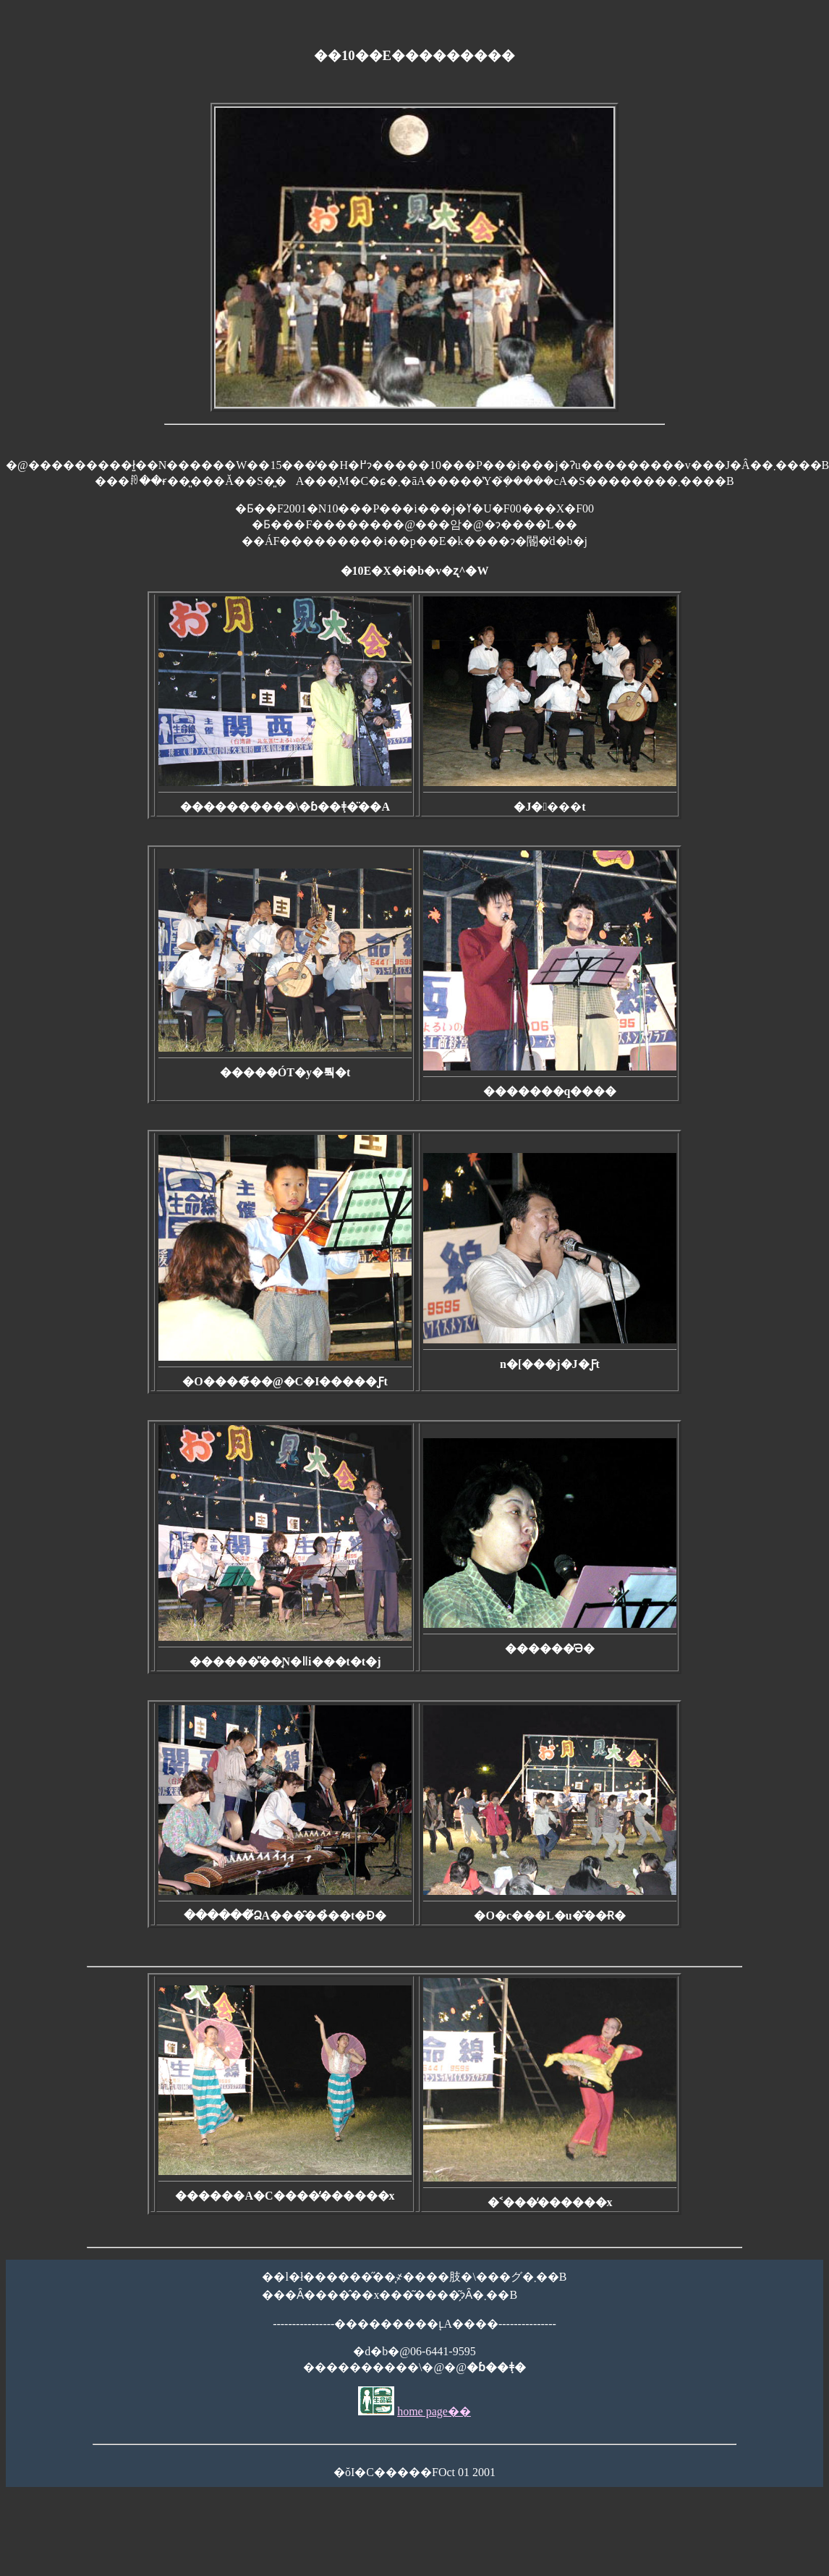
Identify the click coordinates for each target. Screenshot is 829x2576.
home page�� (434, 2411)
